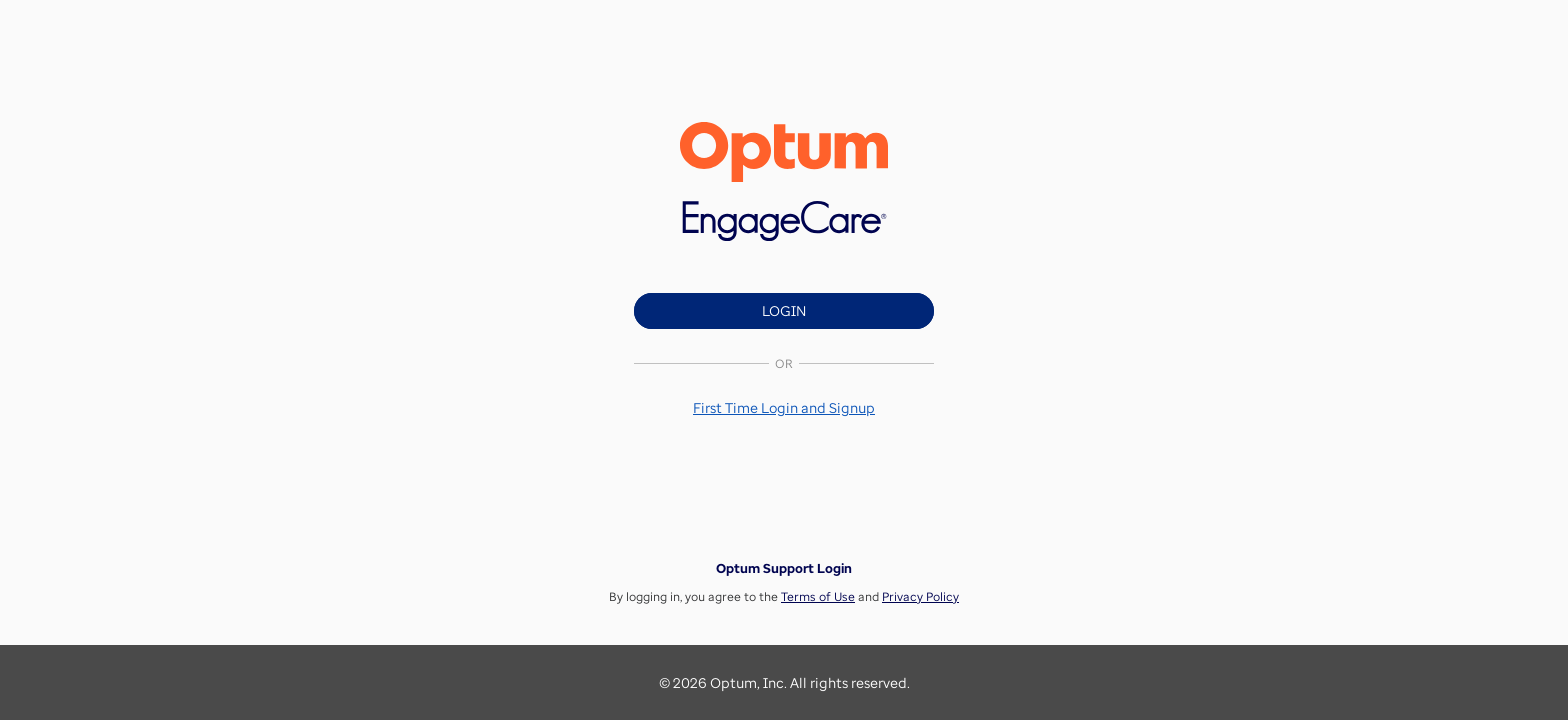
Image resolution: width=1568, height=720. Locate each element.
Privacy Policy (920, 596)
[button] (784, 407)
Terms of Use (818, 596)
